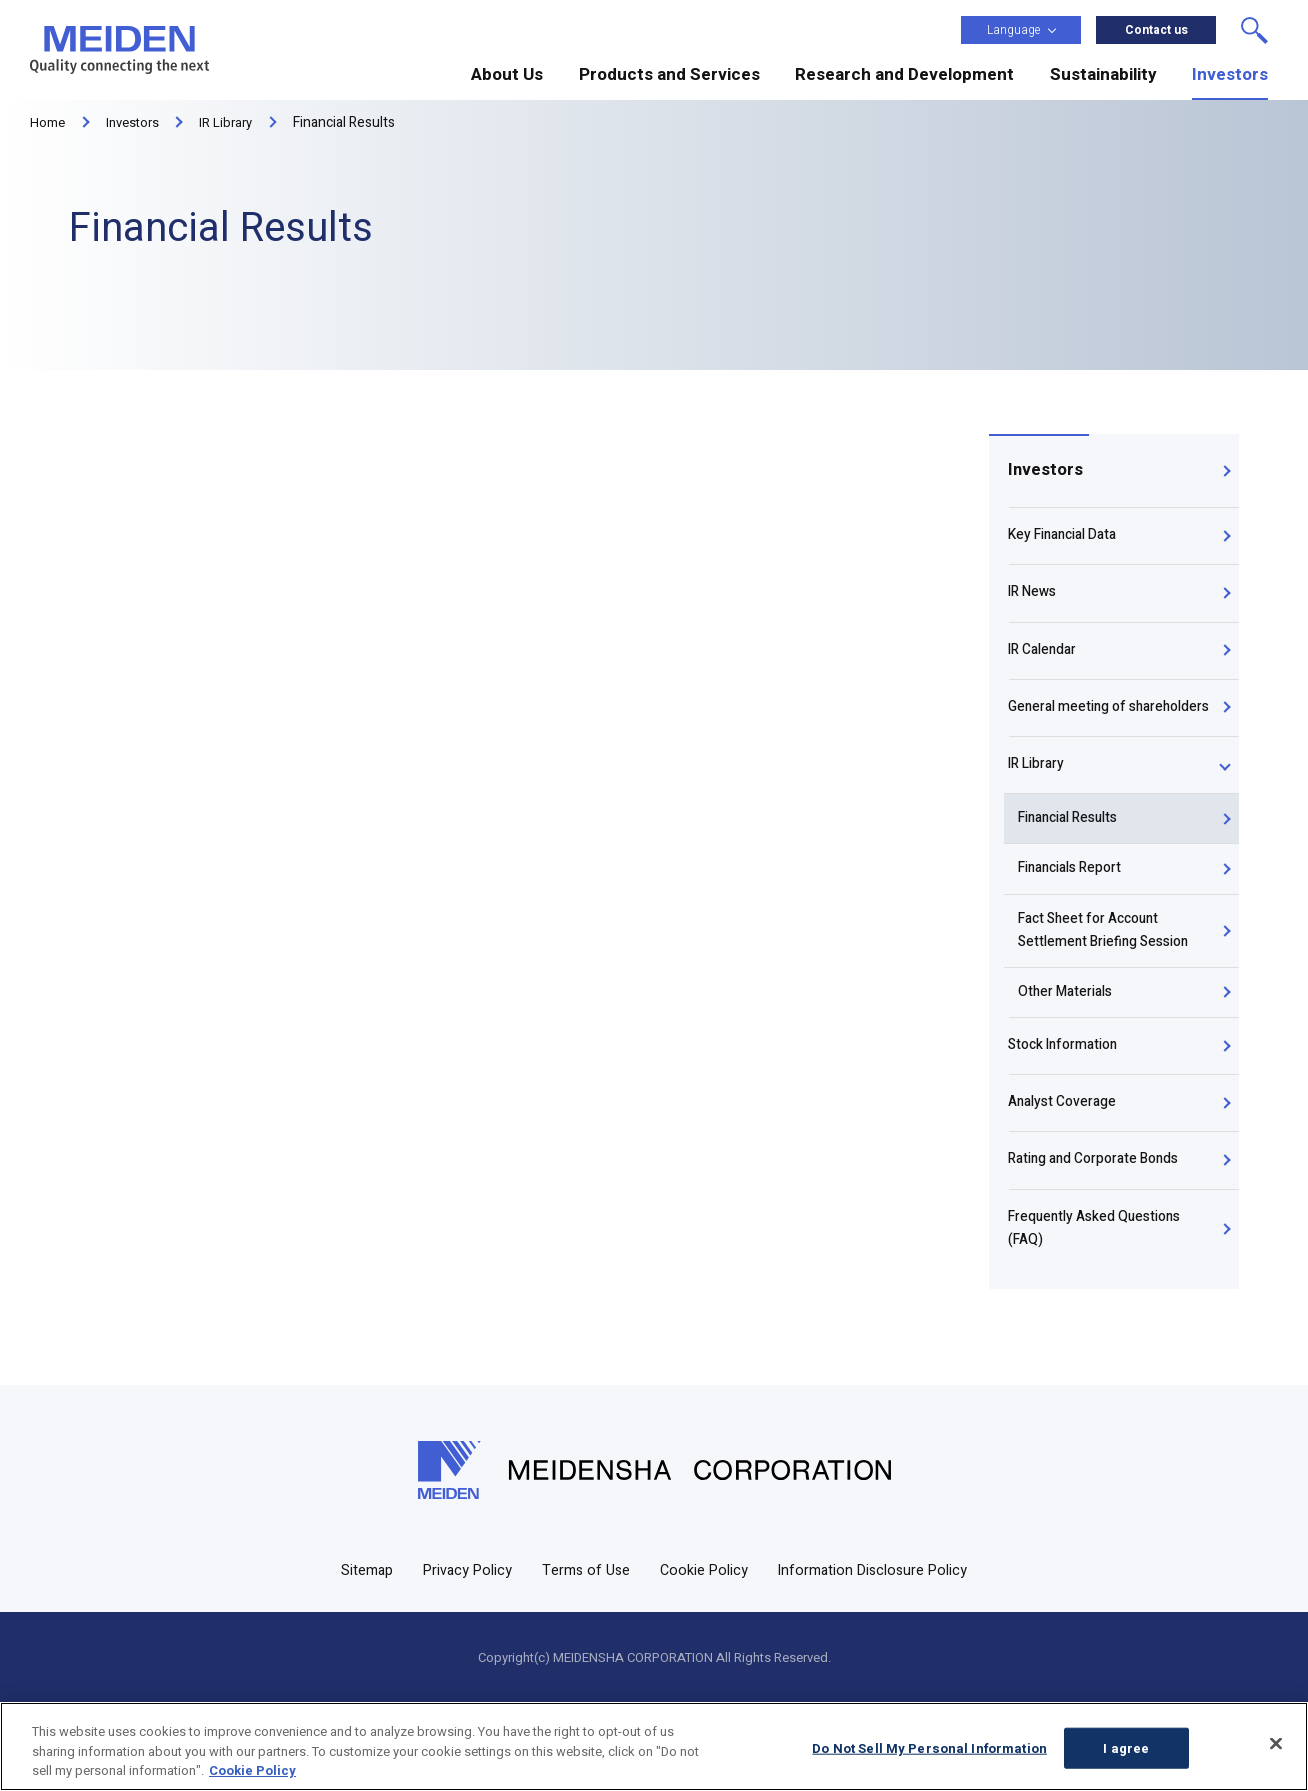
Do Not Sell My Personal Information (929, 1747)
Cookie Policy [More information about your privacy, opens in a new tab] (252, 1770)
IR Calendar (1044, 667)
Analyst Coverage (1064, 1176)
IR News (1033, 604)
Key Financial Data (1065, 542)
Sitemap (360, 1658)
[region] (654, 1746)
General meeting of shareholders (1069, 742)
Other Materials (1072, 1056)
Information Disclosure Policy (878, 1658)
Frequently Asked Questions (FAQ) (1098, 1314)
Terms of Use (584, 1658)
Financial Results (1076, 875)
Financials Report (1077, 927)
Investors (1045, 472)
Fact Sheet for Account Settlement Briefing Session (1111, 992)
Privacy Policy (463, 1658)
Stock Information (1066, 1113)
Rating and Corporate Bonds (1095, 1239)
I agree (1126, 1747)
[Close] (1276, 1743)
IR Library (1037, 816)
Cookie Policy (705, 1658)
